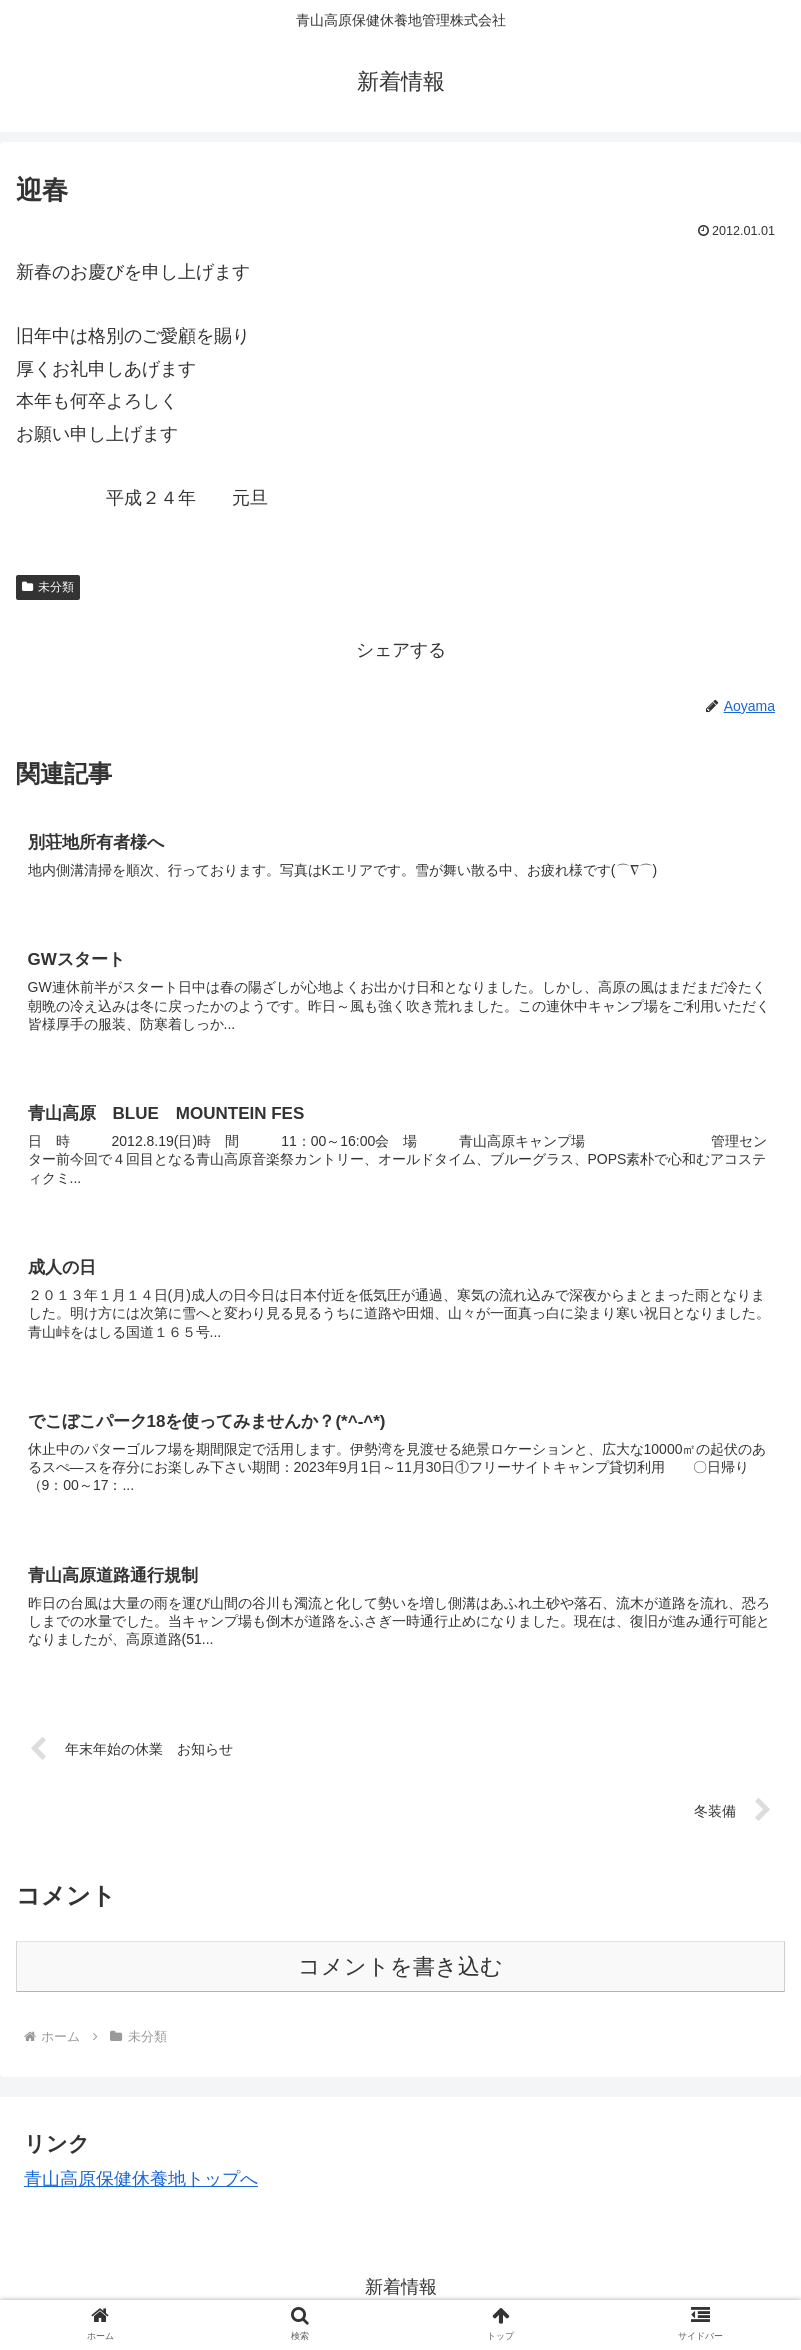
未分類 (48, 587)
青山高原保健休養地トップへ (141, 2184)
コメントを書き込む (400, 1971)
